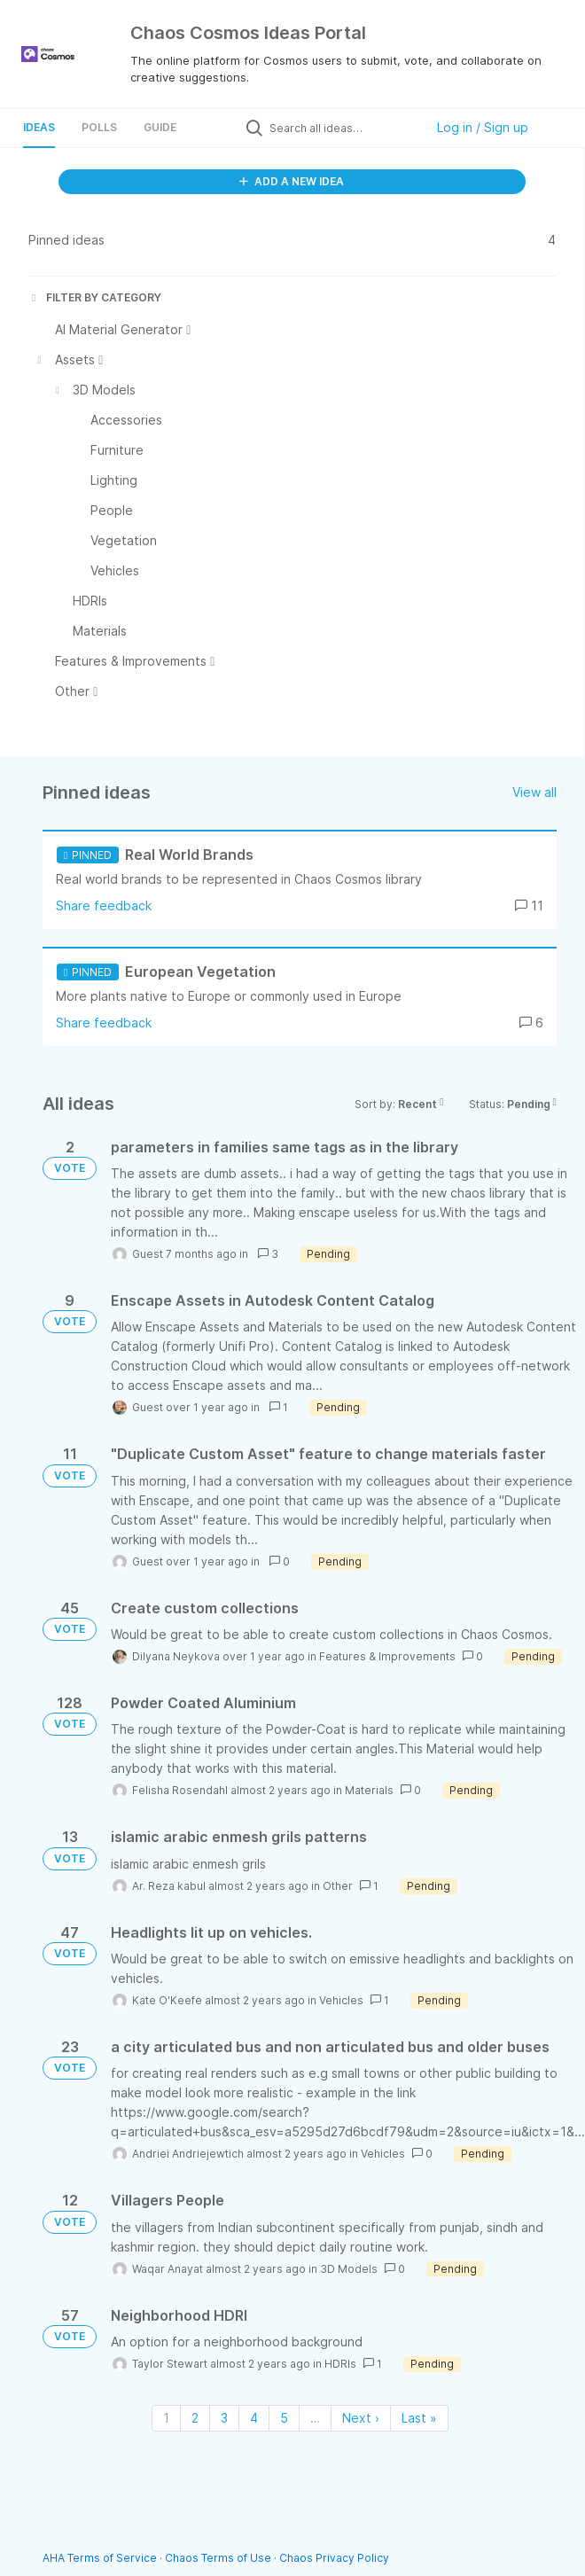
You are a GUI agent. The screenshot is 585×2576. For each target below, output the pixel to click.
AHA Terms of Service (101, 2557)
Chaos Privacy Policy (334, 2557)
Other (338, 1886)
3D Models (349, 2268)
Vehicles (341, 2000)
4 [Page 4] (254, 2417)
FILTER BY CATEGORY (94, 297)
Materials (369, 1790)
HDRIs (340, 2363)
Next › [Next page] (360, 2417)
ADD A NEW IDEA (291, 181)
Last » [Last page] (419, 2417)
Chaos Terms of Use (218, 2557)
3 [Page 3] (224, 2417)
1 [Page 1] (166, 2417)
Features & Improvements (387, 1656)
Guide (160, 127)
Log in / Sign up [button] (482, 127)
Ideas (39, 127)
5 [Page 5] (284, 2417)
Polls (99, 127)
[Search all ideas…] (342, 127)
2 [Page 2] (195, 2417)
